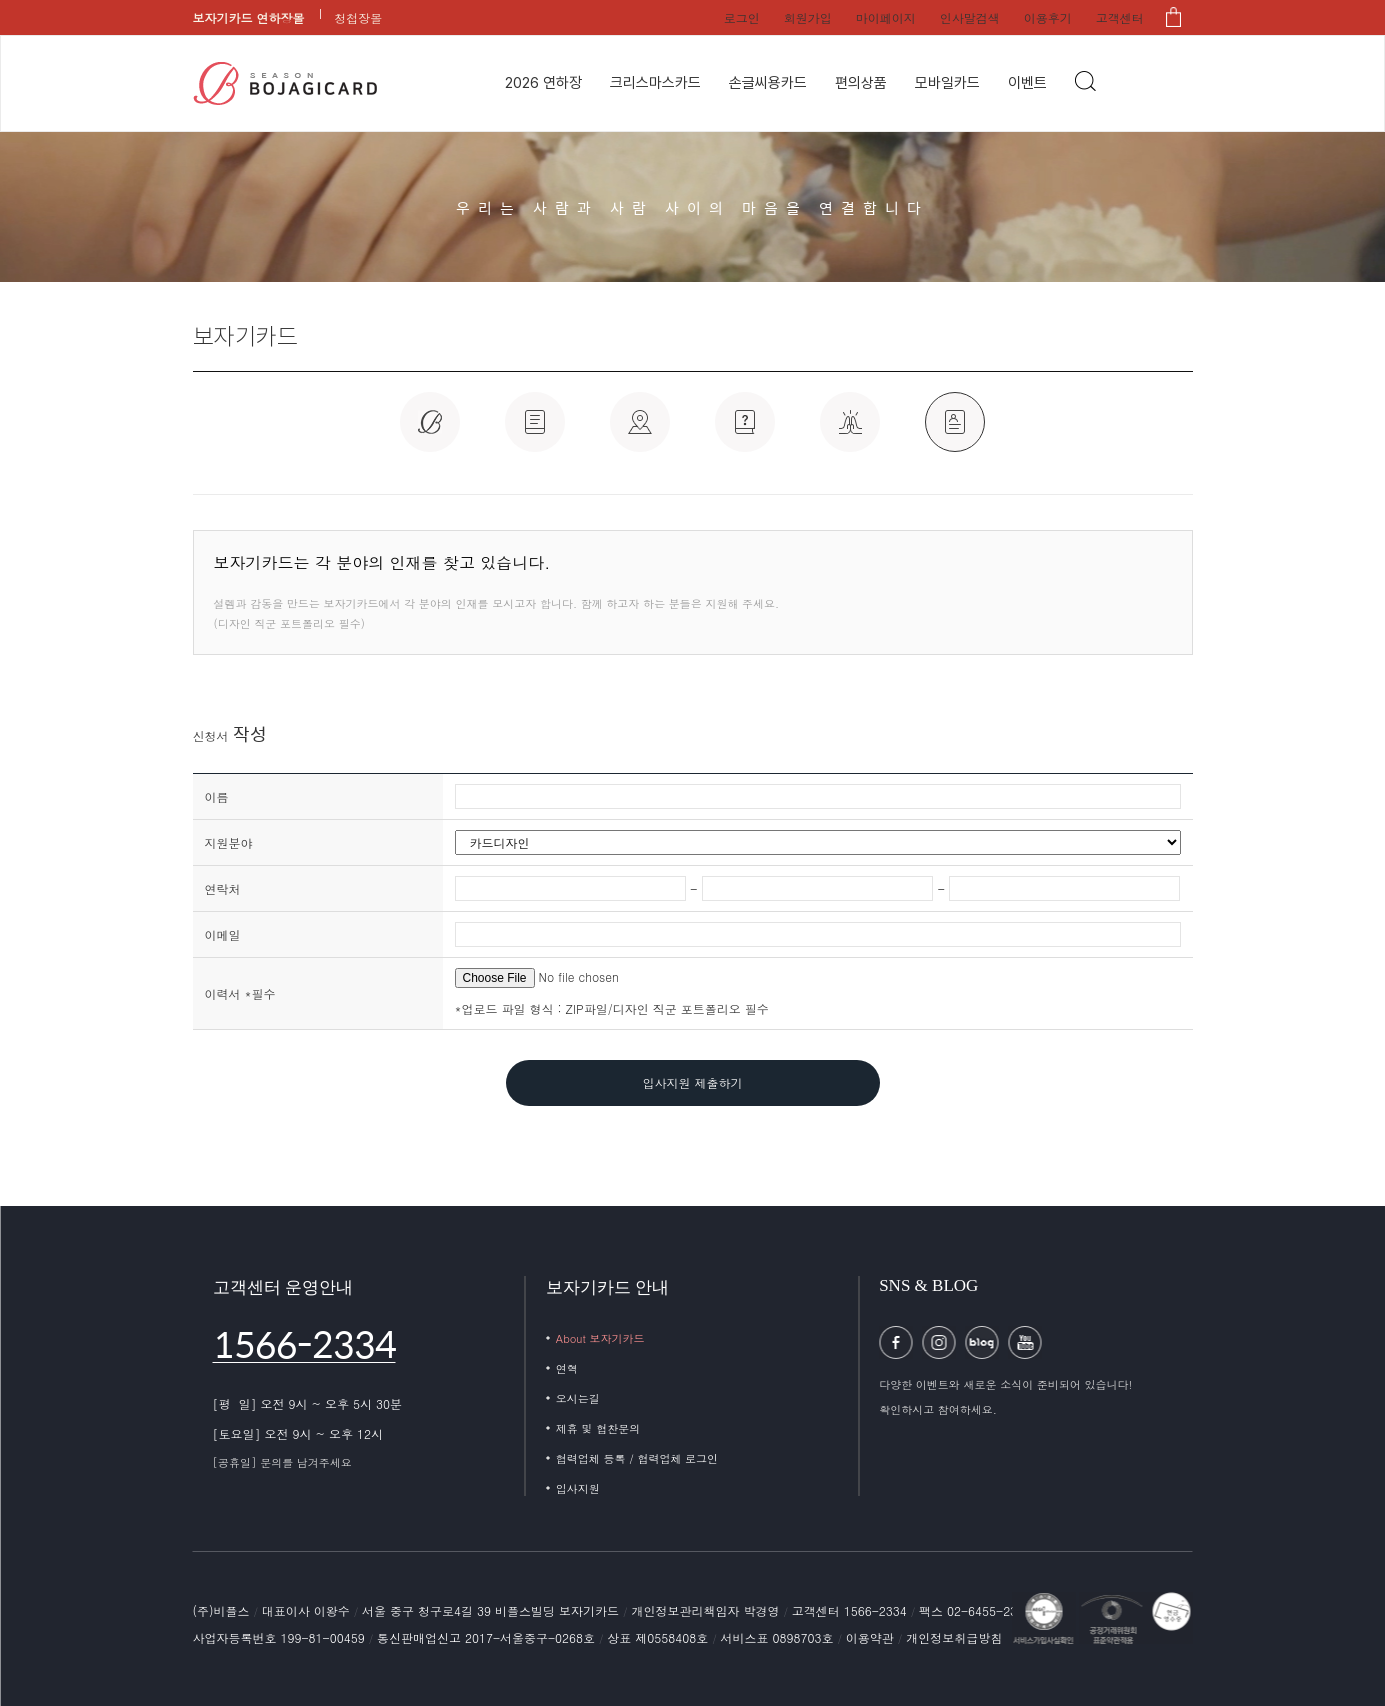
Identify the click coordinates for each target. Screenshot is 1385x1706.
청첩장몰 (358, 17)
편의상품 (861, 83)
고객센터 (1120, 17)
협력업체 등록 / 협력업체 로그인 (637, 1458)
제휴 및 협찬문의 (598, 1428)
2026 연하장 (543, 83)
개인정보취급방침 (954, 1637)
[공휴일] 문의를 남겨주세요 (282, 1462)
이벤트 (1027, 83)
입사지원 (578, 1488)
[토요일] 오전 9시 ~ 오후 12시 (298, 1433)
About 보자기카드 (600, 1338)
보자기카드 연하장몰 (249, 17)
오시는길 (578, 1398)
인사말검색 (970, 17)
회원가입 (808, 17)
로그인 (742, 17)
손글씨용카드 (768, 83)
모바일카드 (947, 83)
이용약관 (872, 1637)
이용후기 (1048, 17)
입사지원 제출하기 (692, 1082)
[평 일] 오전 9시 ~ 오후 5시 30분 (308, 1403)
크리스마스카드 (655, 83)
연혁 (567, 1368)
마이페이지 (886, 17)
